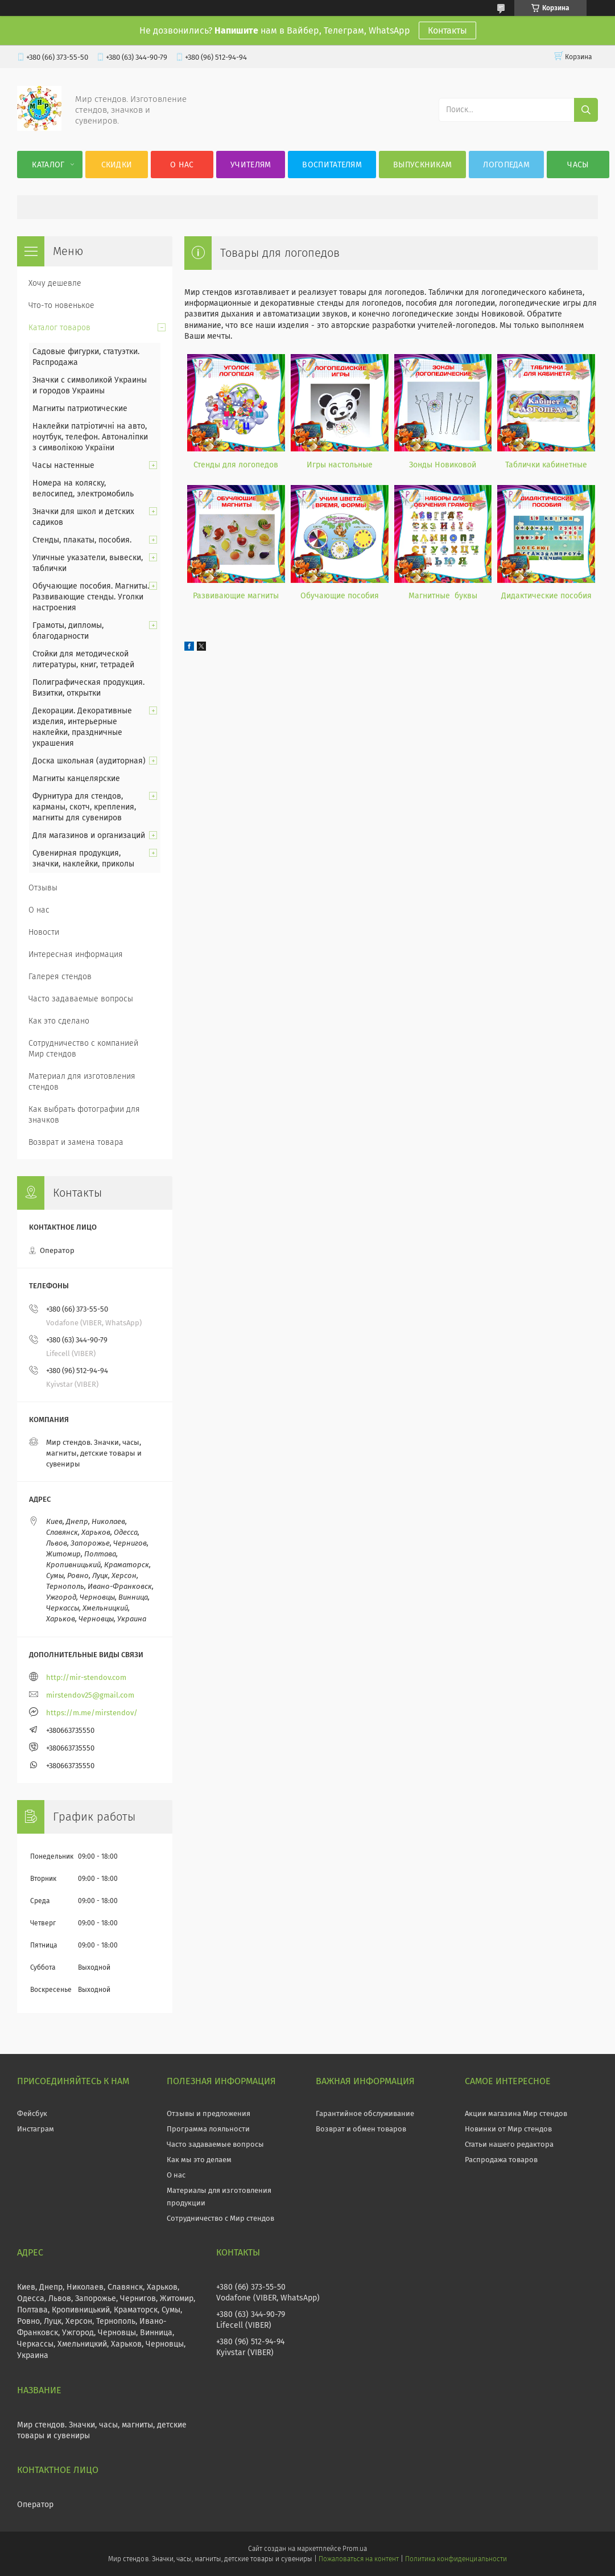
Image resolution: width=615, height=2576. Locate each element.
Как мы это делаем (199, 2159)
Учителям (250, 165)
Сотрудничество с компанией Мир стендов (83, 1048)
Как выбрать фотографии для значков (84, 1114)
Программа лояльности (208, 2129)
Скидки (117, 165)
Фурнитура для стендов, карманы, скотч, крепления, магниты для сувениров (84, 807)
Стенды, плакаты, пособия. (81, 540)
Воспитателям (332, 165)
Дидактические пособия (546, 596)
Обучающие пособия (339, 596)
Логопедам (506, 165)
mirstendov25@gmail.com (90, 1695)
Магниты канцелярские (76, 778)
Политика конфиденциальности (455, 2559)
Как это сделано (58, 1021)
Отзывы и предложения (208, 2113)
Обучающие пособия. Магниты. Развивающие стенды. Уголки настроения (90, 597)
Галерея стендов (60, 976)
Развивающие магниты (236, 596)
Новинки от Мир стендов (508, 2129)
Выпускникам (422, 165)
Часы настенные (63, 465)
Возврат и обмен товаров (361, 2129)
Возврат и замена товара (75, 1142)
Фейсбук (32, 2113)
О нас (182, 165)
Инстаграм (35, 2129)
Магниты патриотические (79, 408)
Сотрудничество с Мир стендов (220, 2218)
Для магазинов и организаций (88, 835)
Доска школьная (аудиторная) (89, 761)
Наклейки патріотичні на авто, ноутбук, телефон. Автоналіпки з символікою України (90, 437)
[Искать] (586, 110)
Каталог (48, 165)
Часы (577, 165)
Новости (43, 932)
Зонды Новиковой (442, 465)
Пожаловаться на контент (359, 2559)
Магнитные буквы (442, 596)
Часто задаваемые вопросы (80, 999)
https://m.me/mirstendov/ (92, 1712)
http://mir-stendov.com (86, 1677)
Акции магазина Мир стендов (516, 2113)
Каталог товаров (59, 327)
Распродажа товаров (501, 2159)
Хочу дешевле (54, 283)
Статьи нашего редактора (509, 2144)
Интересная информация (75, 954)
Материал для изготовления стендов (81, 1081)
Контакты (447, 30)
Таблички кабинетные (546, 465)
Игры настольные (340, 465)
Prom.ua (354, 2549)
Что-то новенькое (61, 305)
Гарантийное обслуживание (365, 2113)
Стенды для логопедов (235, 465)
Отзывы (42, 888)
